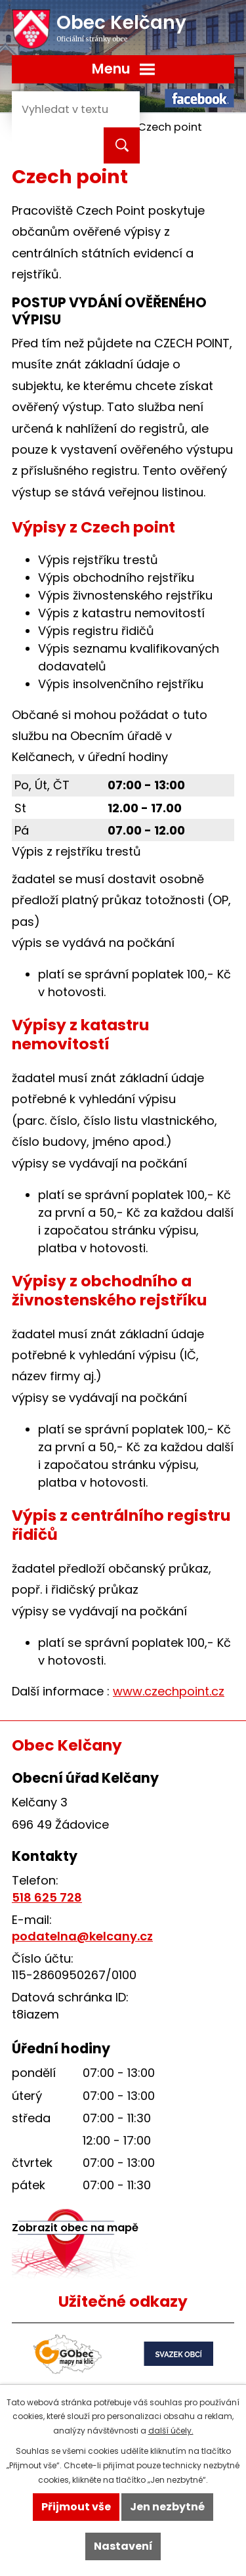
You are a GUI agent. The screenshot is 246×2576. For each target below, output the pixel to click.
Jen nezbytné (167, 2506)
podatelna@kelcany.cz (82, 1936)
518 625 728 (47, 1897)
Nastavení (123, 2546)
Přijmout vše (76, 2506)
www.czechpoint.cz (168, 1691)
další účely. (171, 2430)
